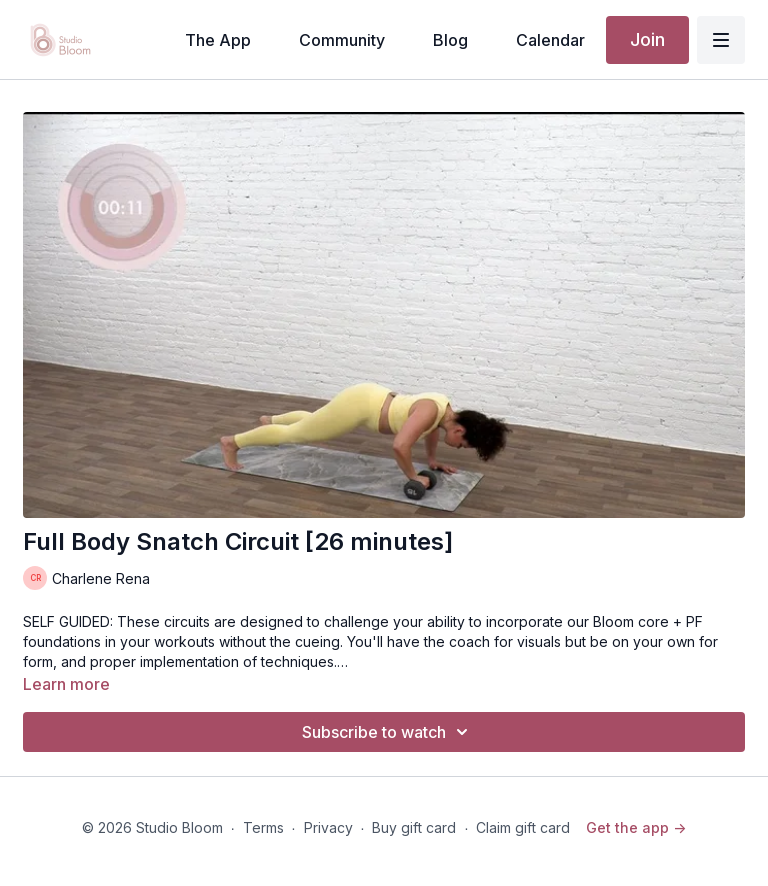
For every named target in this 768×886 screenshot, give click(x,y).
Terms (263, 827)
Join (647, 39)
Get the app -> (636, 827)
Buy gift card (414, 827)
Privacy (328, 827)
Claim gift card (523, 827)
